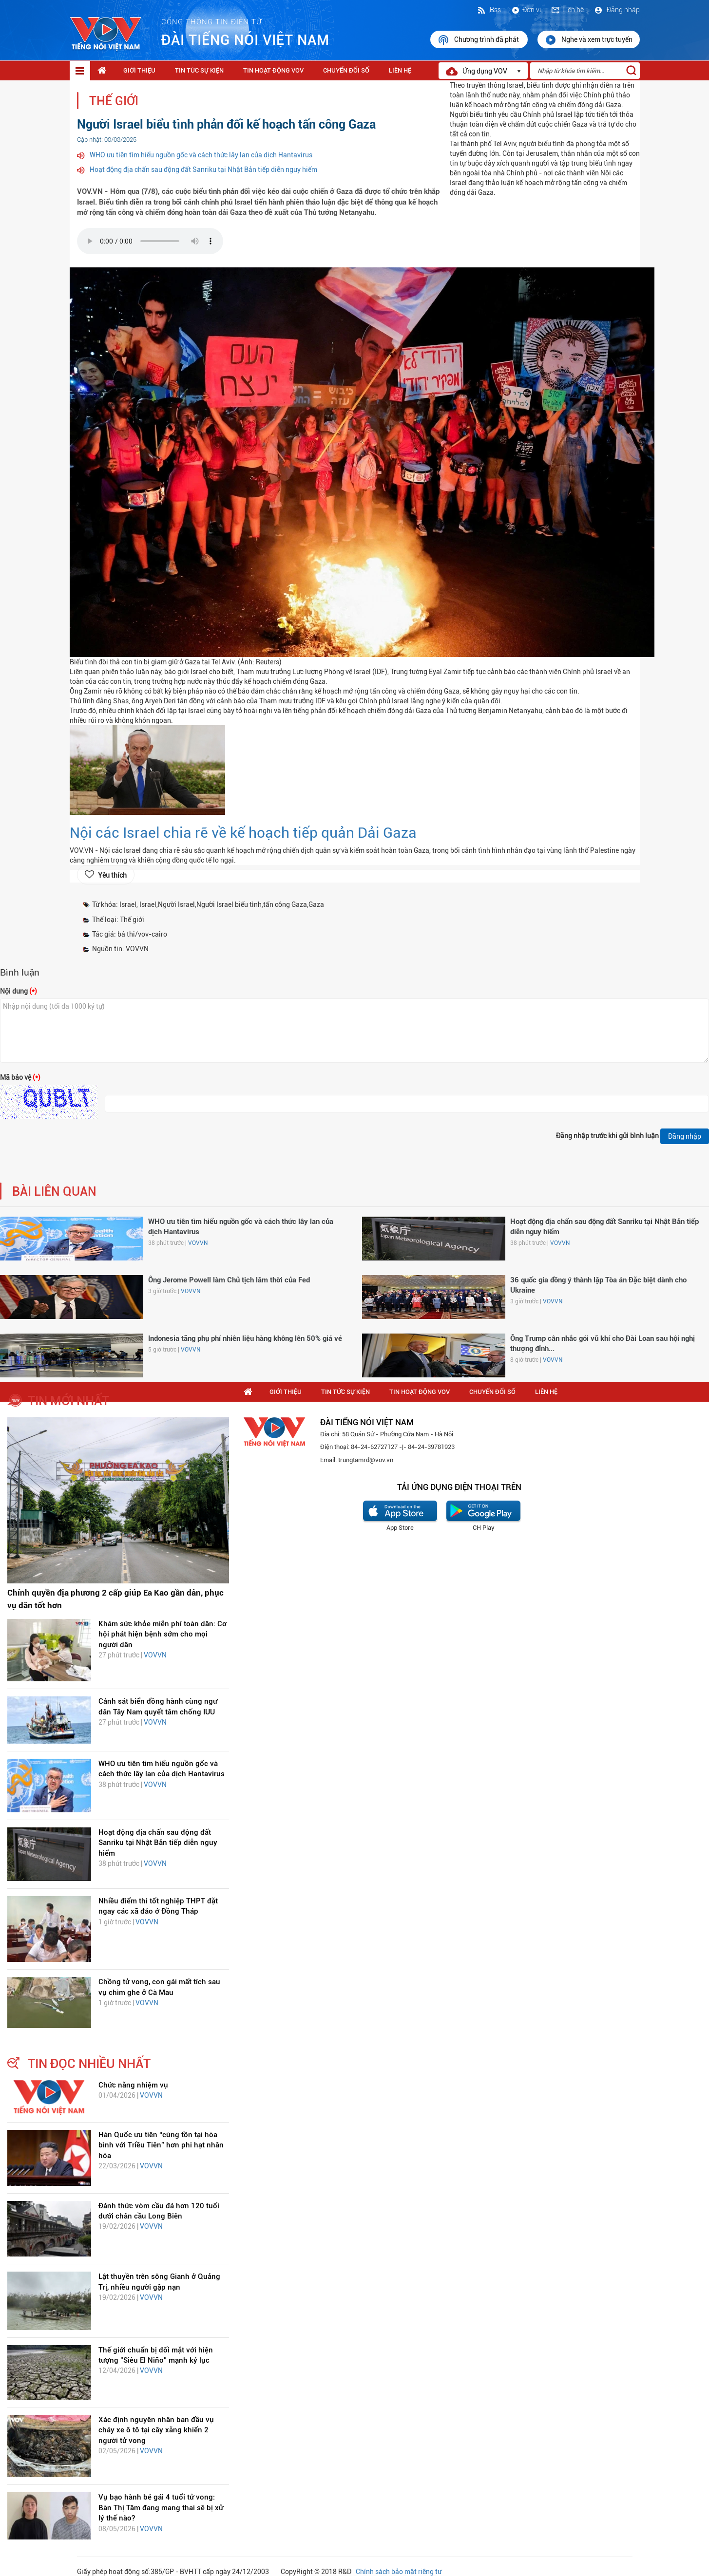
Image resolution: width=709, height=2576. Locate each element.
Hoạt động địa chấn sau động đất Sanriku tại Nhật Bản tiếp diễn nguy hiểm (203, 169)
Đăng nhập (617, 10)
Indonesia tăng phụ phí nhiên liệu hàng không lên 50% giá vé (245, 1338)
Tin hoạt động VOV (273, 70)
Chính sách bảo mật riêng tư (398, 2572)
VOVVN (198, 1243)
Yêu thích (112, 875)
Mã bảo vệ (20, 1077)
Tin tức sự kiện (199, 70)
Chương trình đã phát (479, 40)
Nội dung (18, 991)
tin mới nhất (68, 1400)
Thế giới (113, 101)
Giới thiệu (139, 70)
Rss (489, 10)
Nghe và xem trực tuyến (588, 40)
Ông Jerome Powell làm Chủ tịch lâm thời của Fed (229, 1280)
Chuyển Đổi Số (346, 70)
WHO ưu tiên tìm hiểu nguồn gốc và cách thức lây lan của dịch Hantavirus (201, 155)
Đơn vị (526, 10)
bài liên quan (54, 1192)
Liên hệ (567, 10)
